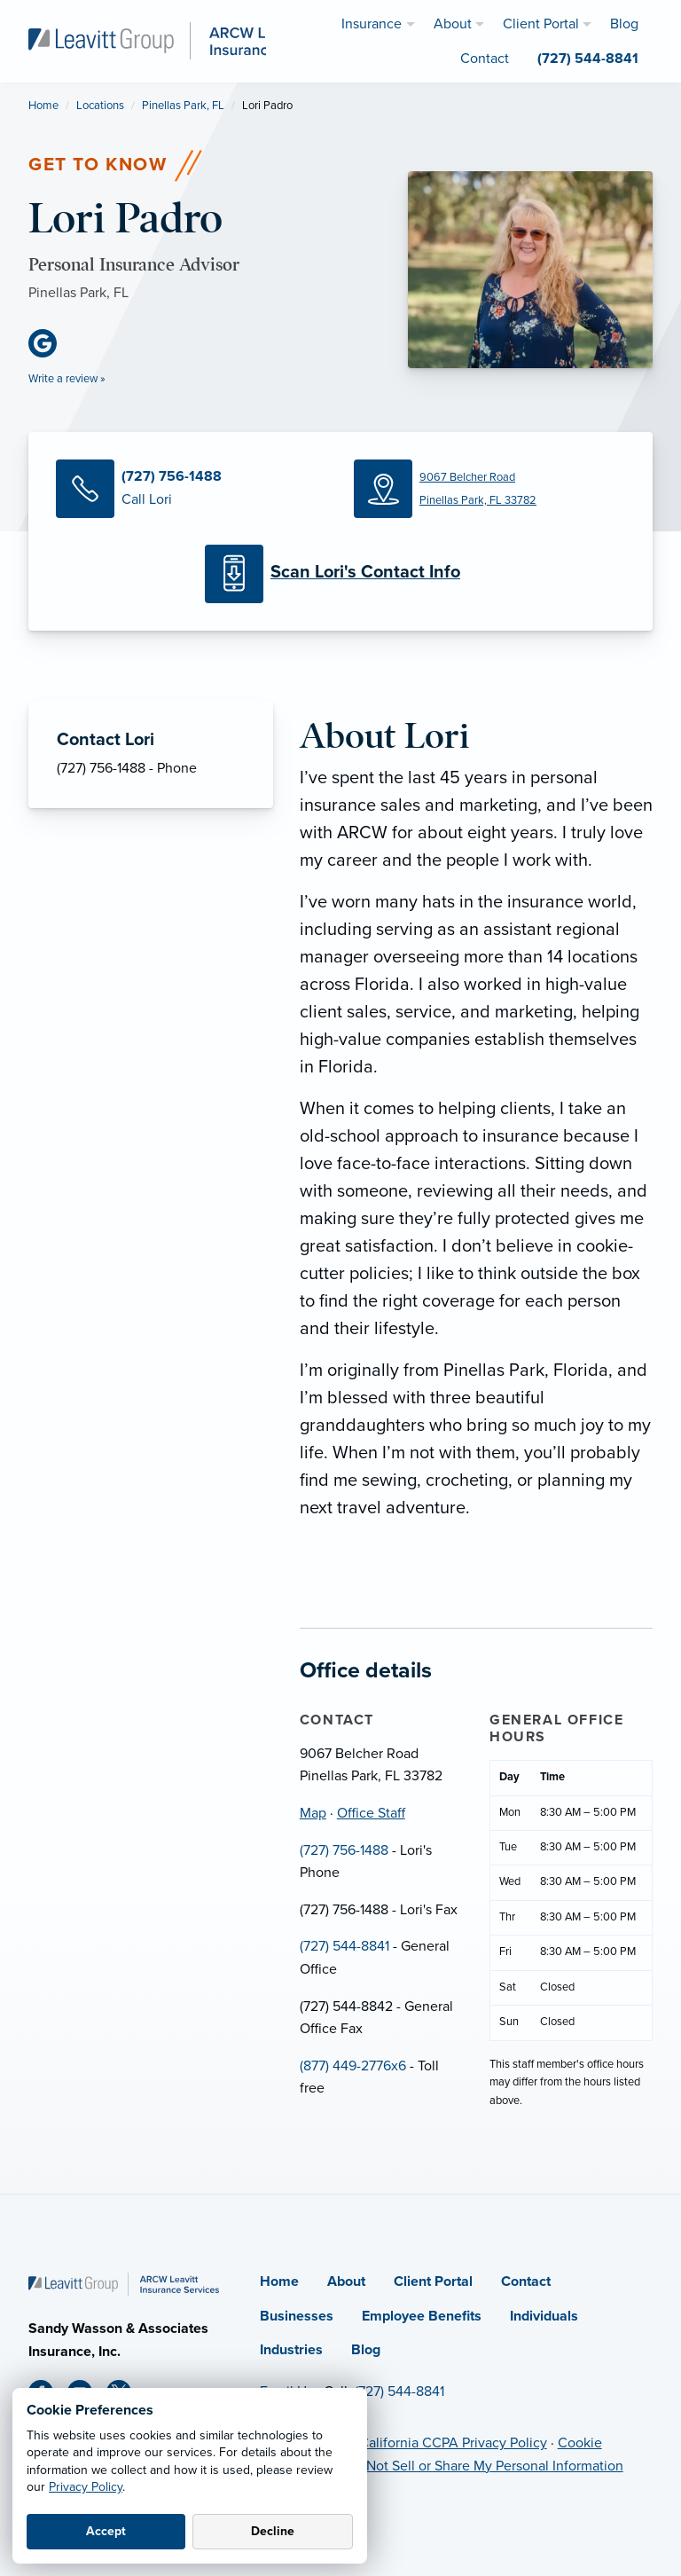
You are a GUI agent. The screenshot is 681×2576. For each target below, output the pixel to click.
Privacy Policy (85, 2486)
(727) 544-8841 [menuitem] (587, 58)
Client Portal (433, 2281)
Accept (106, 2531)
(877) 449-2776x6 (353, 2066)
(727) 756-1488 (344, 1850)
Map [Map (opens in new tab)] (313, 1813)
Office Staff (371, 1813)
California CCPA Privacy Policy (453, 2443)
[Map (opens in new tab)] (489, 488)
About (346, 2281)
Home (43, 105)
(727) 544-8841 (344, 1946)
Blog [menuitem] (624, 24)
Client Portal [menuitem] (541, 24)
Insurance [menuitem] (371, 24)
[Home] (123, 2283)
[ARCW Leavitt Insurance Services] (183, 40)
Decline (272, 2531)
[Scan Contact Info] (340, 574)
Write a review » (67, 379)
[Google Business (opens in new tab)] (49, 343)
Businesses (296, 2316)
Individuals (544, 2316)
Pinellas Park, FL (183, 105)
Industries (291, 2350)
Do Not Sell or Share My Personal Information (484, 2466)
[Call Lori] (191, 488)
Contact (526, 2281)
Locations (100, 105)
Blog (365, 2350)
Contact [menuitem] (484, 58)
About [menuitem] (453, 24)
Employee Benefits (421, 2316)
